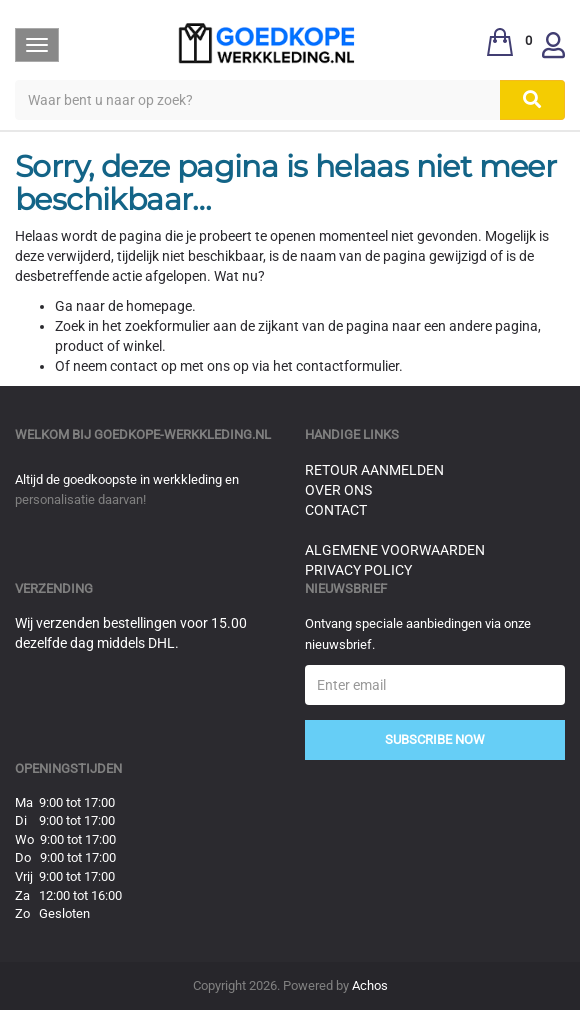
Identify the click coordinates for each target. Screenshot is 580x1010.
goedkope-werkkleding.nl (182, 434)
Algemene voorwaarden (395, 550)
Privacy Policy (358, 570)
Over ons (338, 490)
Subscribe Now (435, 739)
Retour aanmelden (374, 470)
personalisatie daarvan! (80, 499)
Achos (370, 985)
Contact (336, 510)
